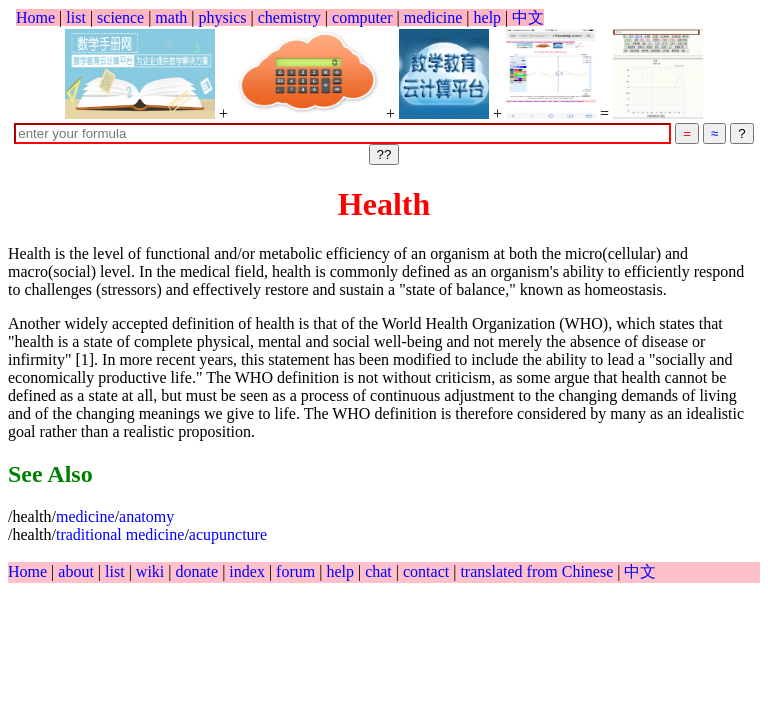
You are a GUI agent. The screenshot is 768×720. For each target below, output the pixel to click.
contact (428, 571)
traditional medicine (120, 534)
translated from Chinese (536, 571)
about (78, 571)
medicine (433, 17)
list (76, 17)
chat (380, 571)
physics (223, 17)
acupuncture (228, 534)
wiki (152, 571)
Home (35, 17)
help (488, 17)
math (171, 17)
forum (295, 571)
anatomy (146, 516)
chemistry (289, 17)
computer (362, 17)
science (120, 17)
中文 (528, 17)
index (249, 571)
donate (198, 571)
